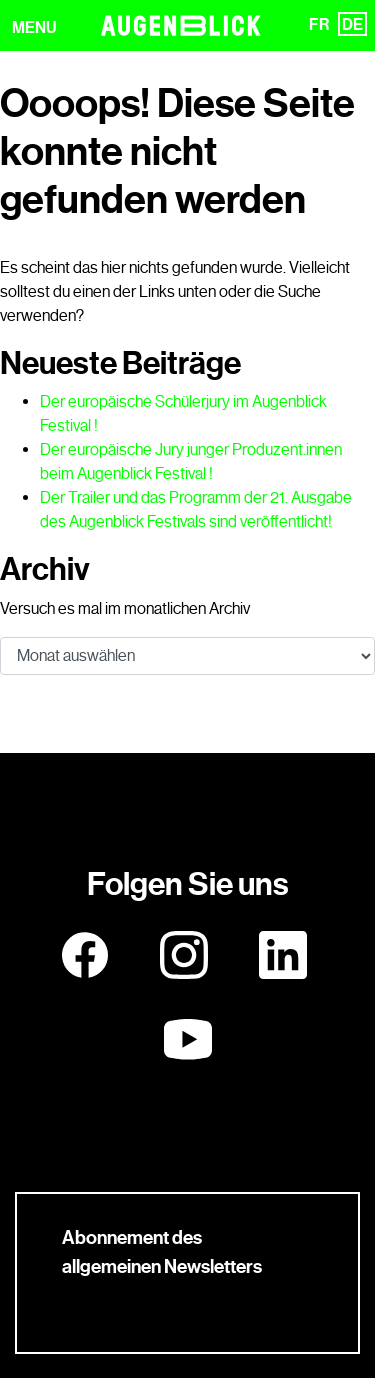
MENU (34, 27)
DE (352, 24)
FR (319, 24)
